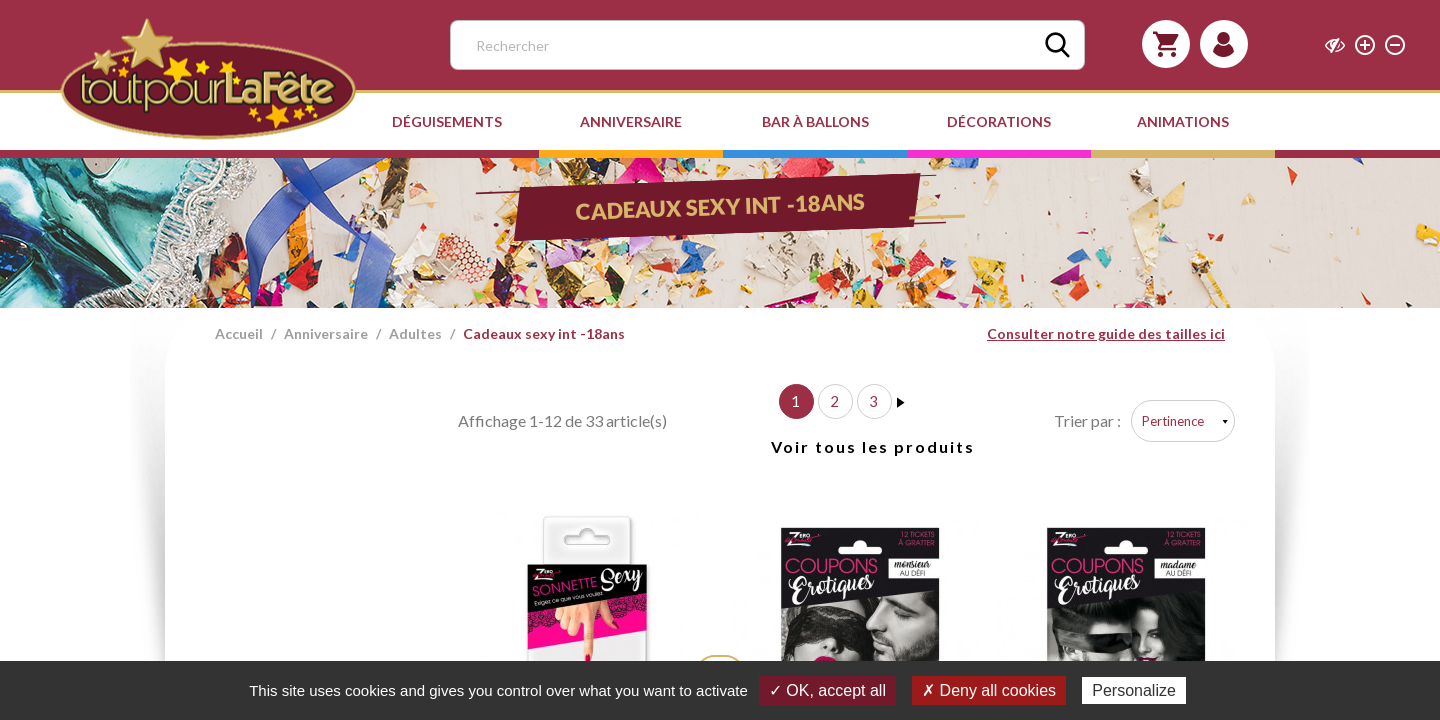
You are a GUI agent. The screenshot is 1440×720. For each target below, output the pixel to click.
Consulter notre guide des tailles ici (1106, 333)
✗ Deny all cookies (989, 690)
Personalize (1134, 690)
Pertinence (1173, 421)
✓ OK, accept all (827, 690)
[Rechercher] (767, 45)
